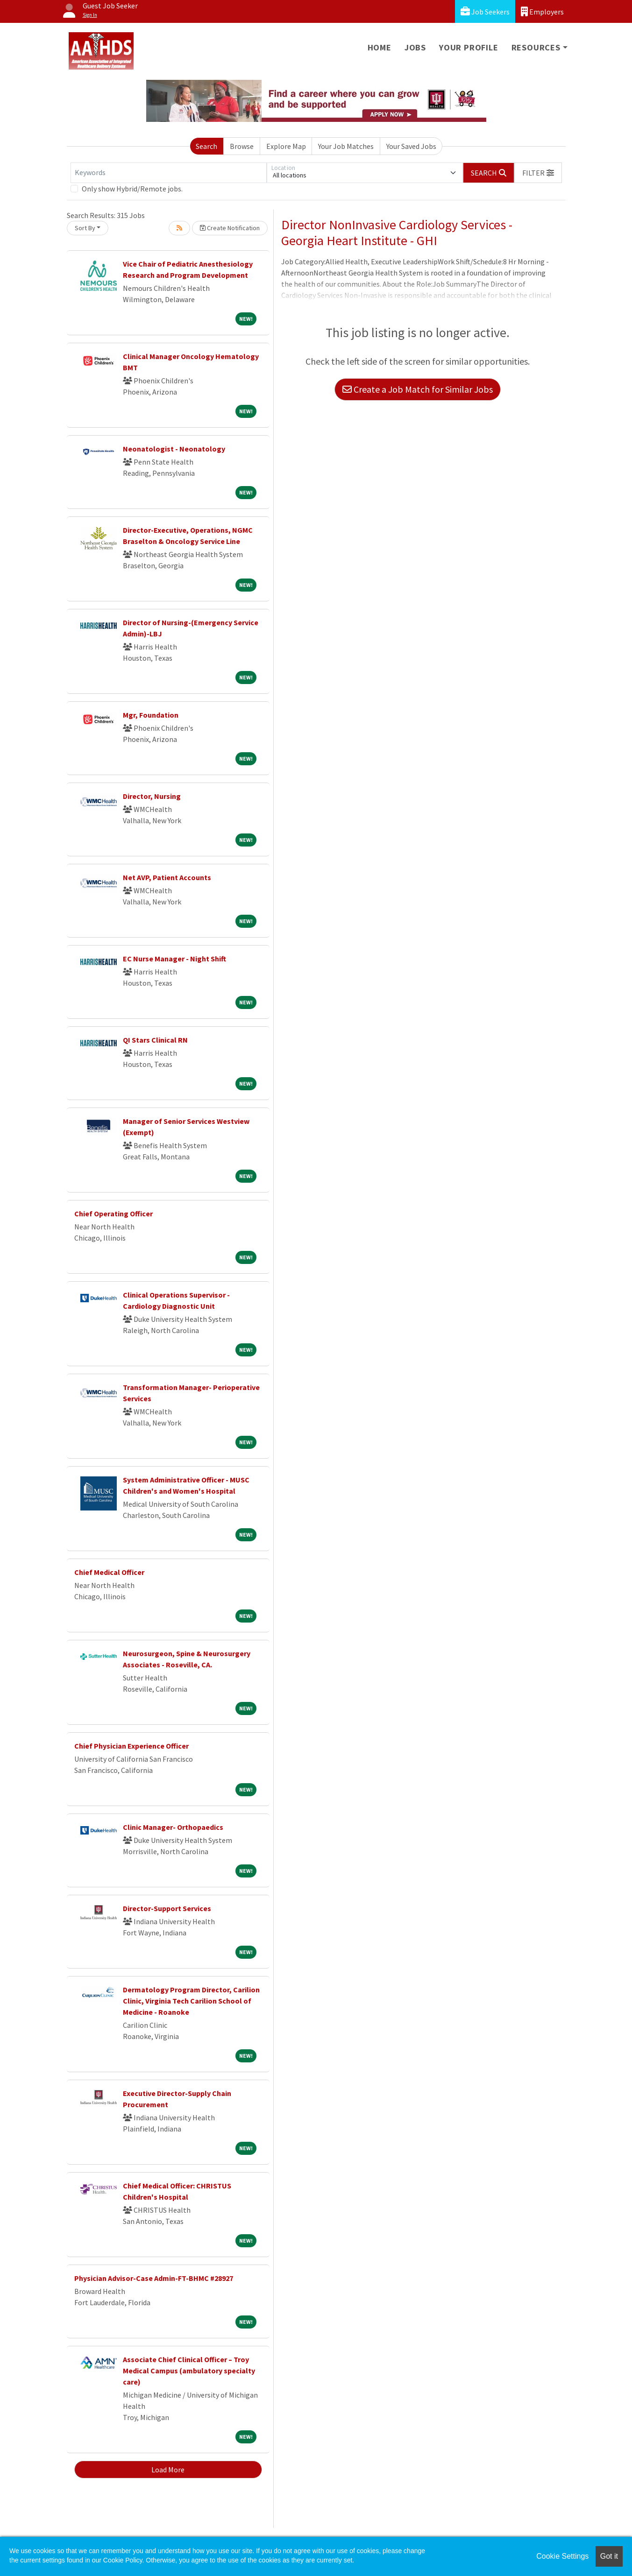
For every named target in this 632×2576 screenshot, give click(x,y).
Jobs (415, 47)
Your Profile (468, 47)
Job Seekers (485, 11)
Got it (609, 2556)
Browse (242, 146)
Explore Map (286, 146)
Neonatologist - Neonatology (174, 448)
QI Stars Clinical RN (155, 1040)
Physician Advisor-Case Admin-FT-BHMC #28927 (153, 2278)
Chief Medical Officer (109, 1572)
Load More (168, 2469)
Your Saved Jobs (411, 146)
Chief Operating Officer (113, 1213)
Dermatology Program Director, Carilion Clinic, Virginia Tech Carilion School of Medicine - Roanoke (191, 2001)
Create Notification (230, 228)
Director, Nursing (152, 796)
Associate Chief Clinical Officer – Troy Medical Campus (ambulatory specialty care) (189, 2370)
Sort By (85, 228)
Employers (542, 11)
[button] (538, 172)
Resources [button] (536, 47)
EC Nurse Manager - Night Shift (174, 958)
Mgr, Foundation (150, 715)
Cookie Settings (562, 2556)
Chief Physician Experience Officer (131, 1745)
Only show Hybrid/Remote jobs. (132, 188)
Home (379, 47)
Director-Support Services (167, 1908)
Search (206, 146)
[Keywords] (169, 172)
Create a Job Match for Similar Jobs (417, 389)
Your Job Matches (346, 146)
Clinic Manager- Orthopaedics (173, 1827)
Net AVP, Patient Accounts (167, 877)
